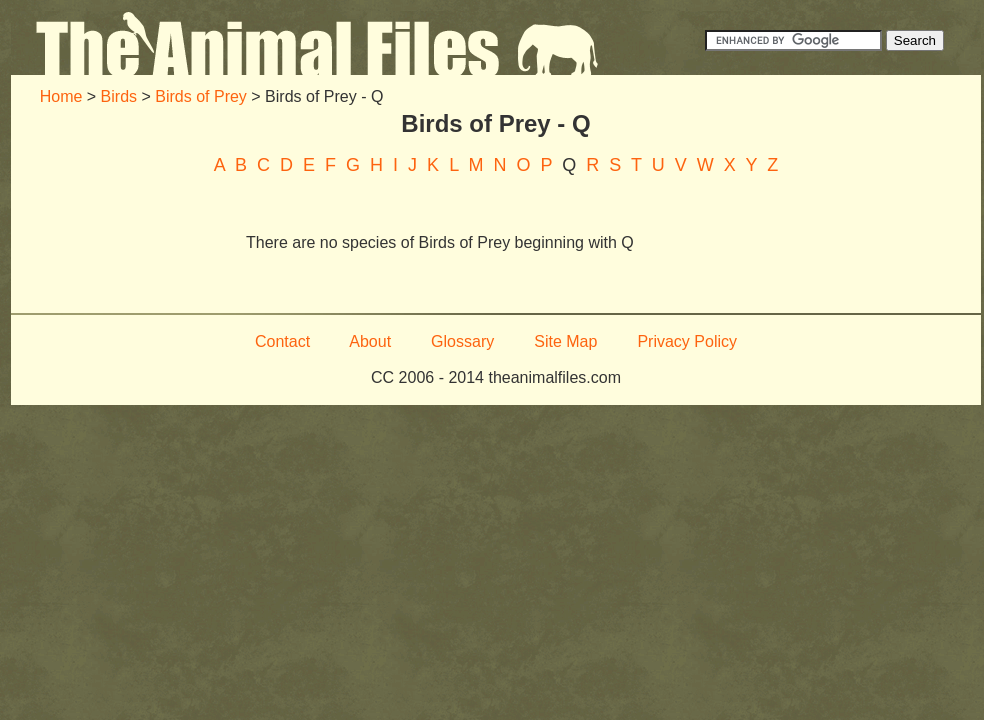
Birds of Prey (201, 96)
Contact (282, 341)
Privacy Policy (687, 341)
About (370, 341)
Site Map (565, 341)
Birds (119, 96)
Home (61, 96)
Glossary (462, 341)
